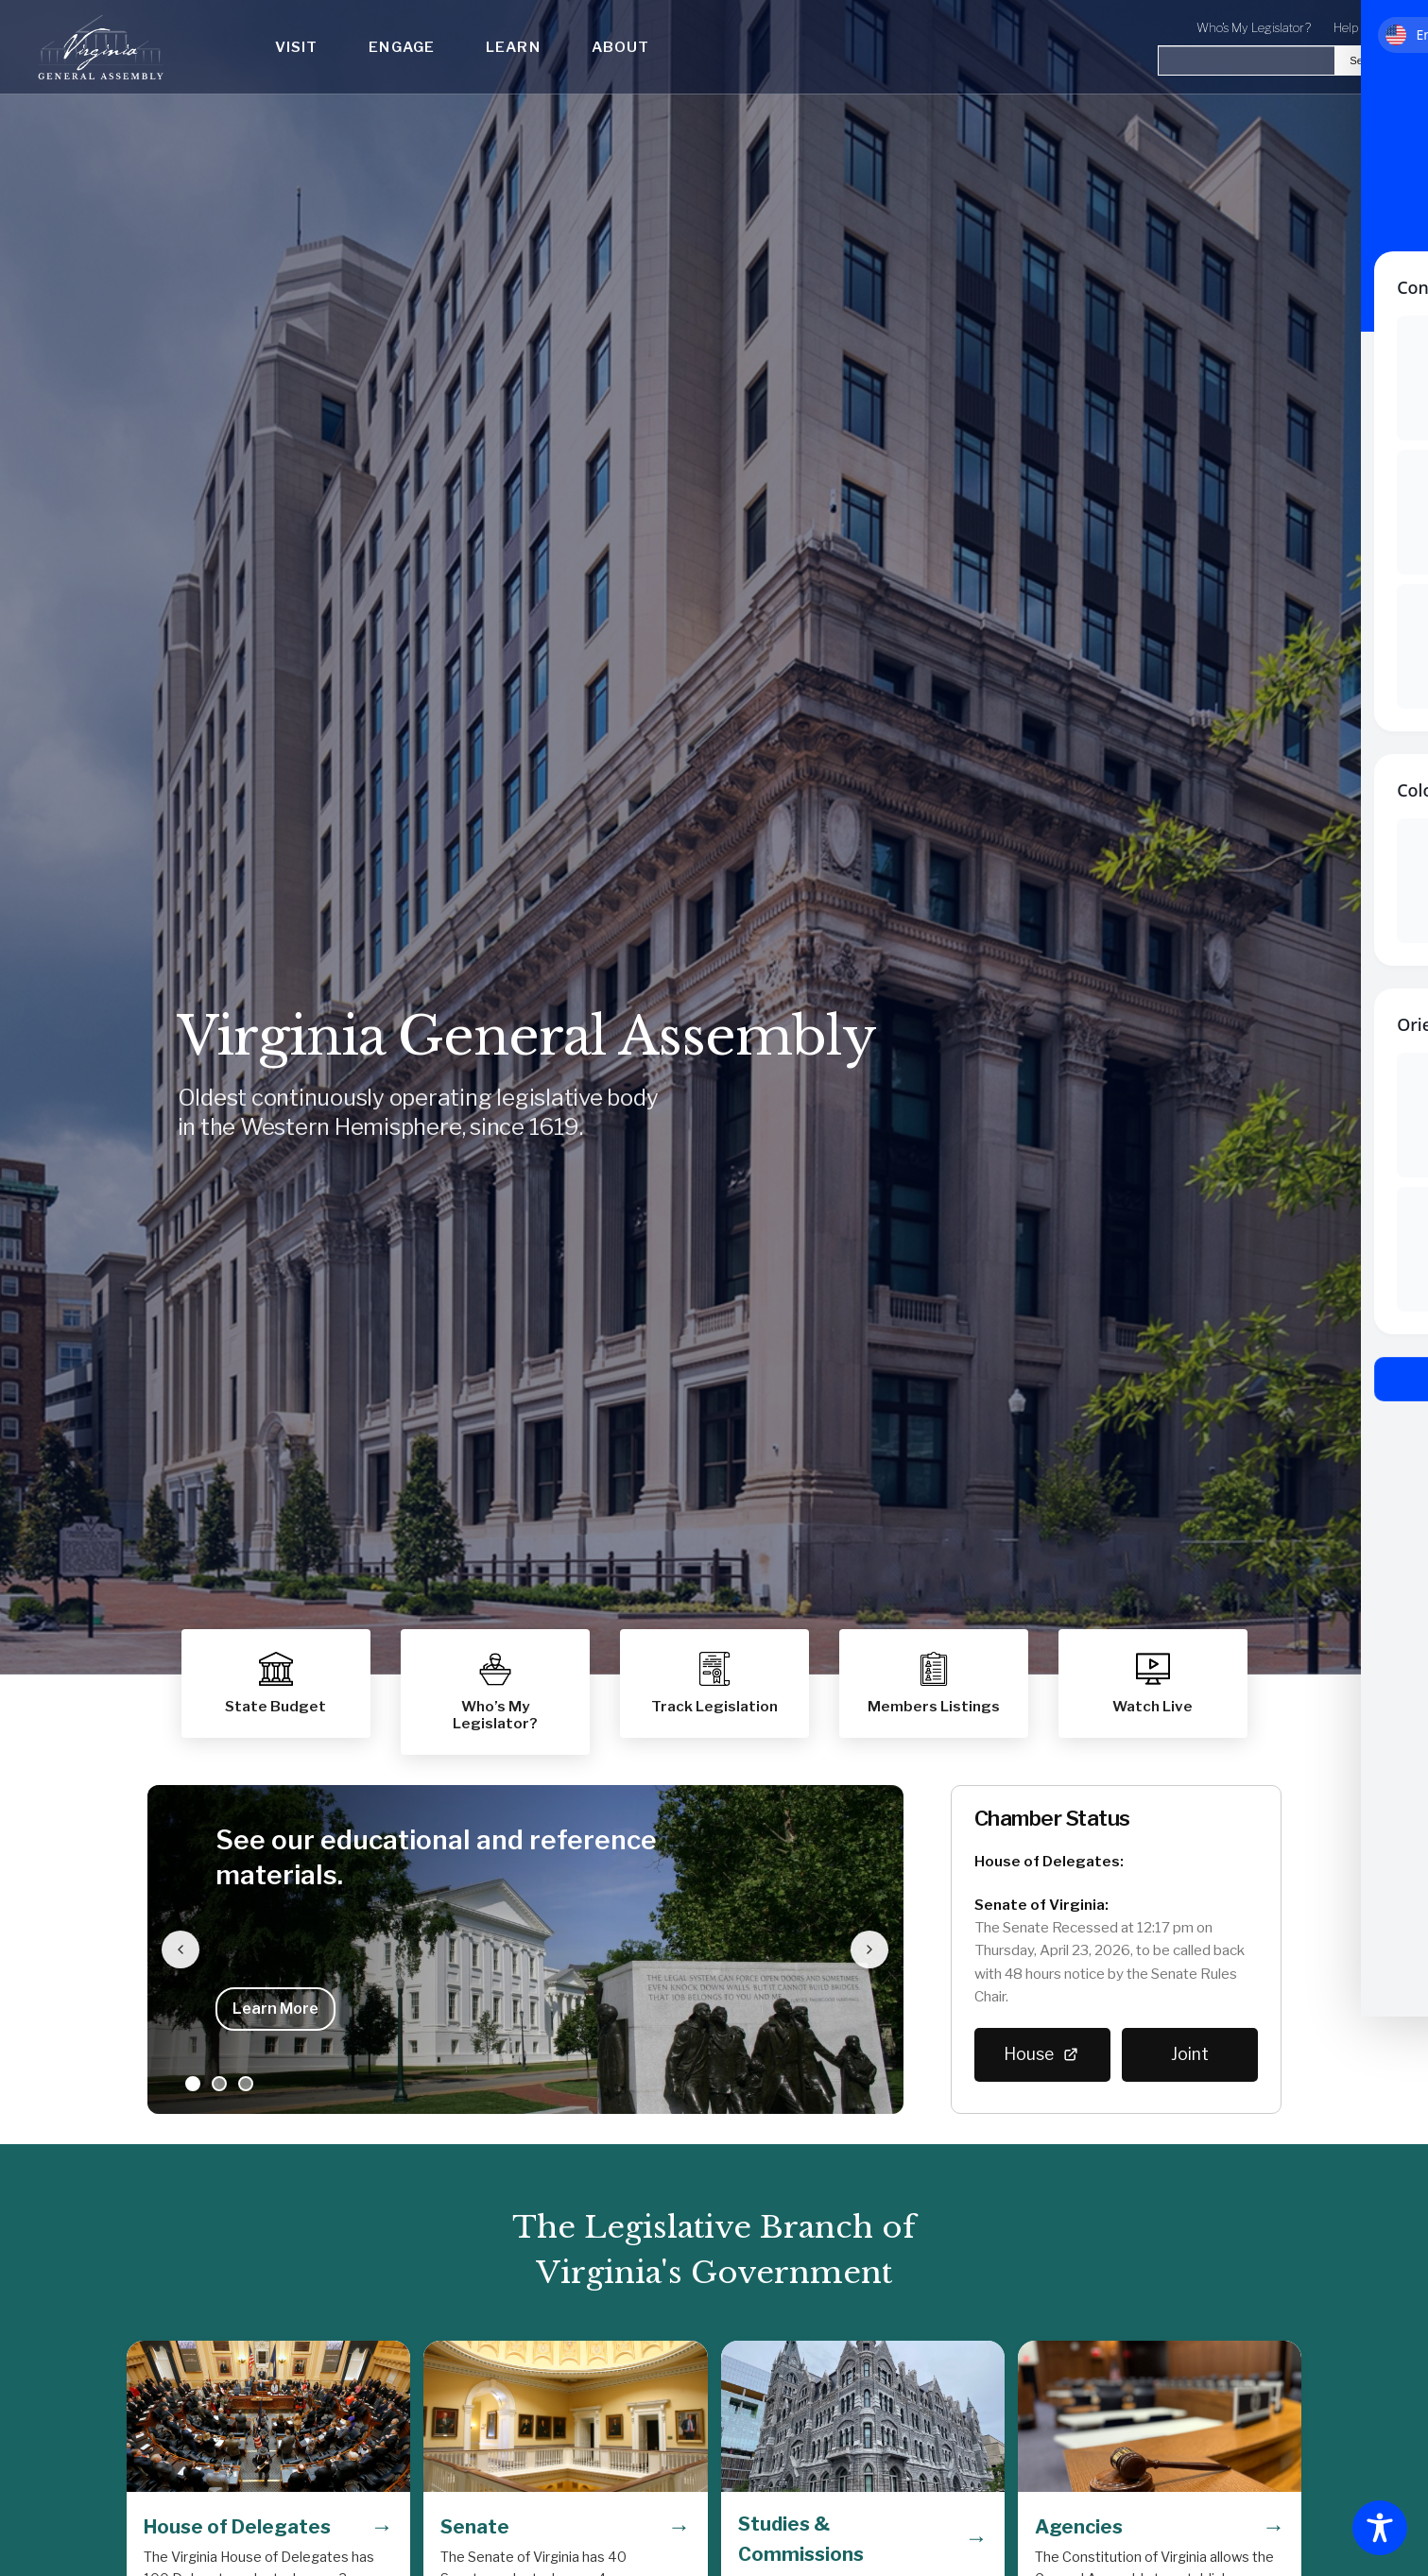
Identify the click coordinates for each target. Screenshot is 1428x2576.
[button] (933, 1683)
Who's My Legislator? (1253, 28)
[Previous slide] (181, 1949)
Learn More (275, 2009)
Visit (296, 47)
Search (1366, 60)
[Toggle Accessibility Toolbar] (1380, 2528)
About (621, 47)
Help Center (1366, 28)
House (1042, 2054)
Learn (513, 47)
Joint (1190, 2054)
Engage (402, 47)
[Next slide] (869, 1949)
